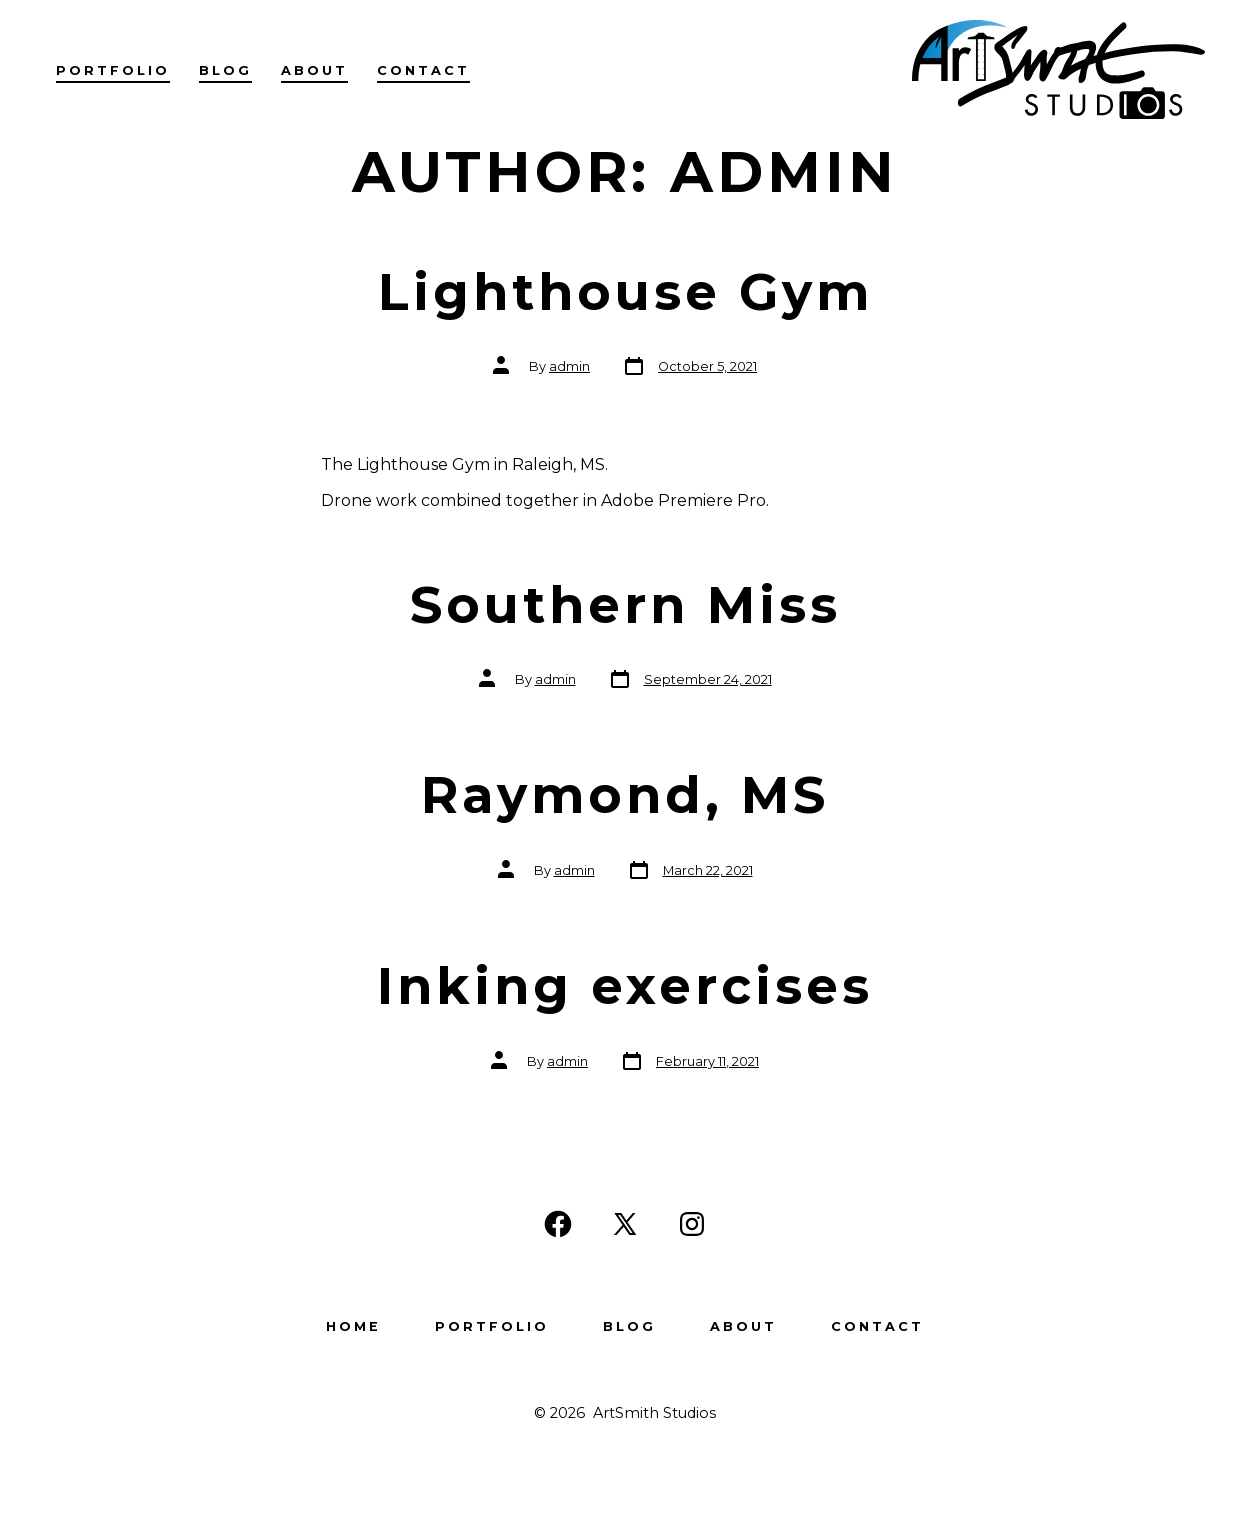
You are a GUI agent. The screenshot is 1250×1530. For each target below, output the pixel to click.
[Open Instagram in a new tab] (692, 1224)
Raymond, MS (625, 795)
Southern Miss (625, 605)
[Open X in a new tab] (625, 1224)
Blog (225, 70)
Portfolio (113, 70)
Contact (423, 70)
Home (353, 1326)
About (314, 70)
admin (569, 366)
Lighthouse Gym (625, 292)
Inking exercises (625, 986)
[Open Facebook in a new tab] (558, 1224)
